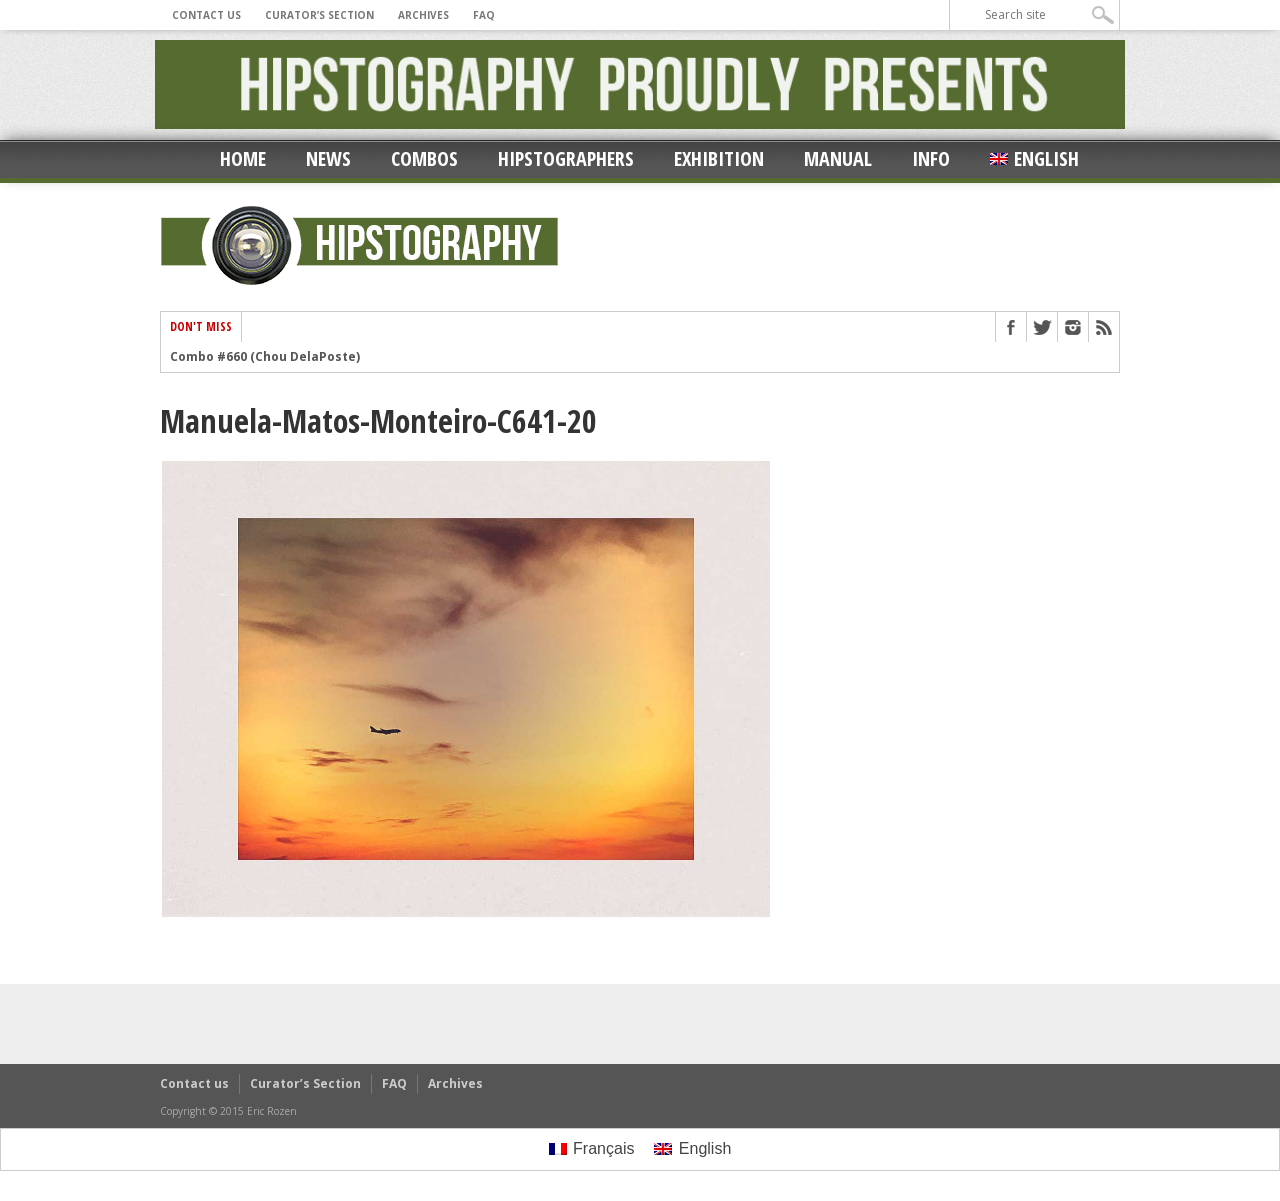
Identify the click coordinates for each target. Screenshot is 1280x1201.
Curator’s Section (319, 15)
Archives (423, 15)
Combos (424, 158)
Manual (838, 158)
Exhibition (719, 158)
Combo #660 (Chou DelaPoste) (265, 357)
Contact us (206, 15)
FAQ (484, 15)
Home (243, 158)
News (328, 158)
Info (931, 158)
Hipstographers (566, 158)
